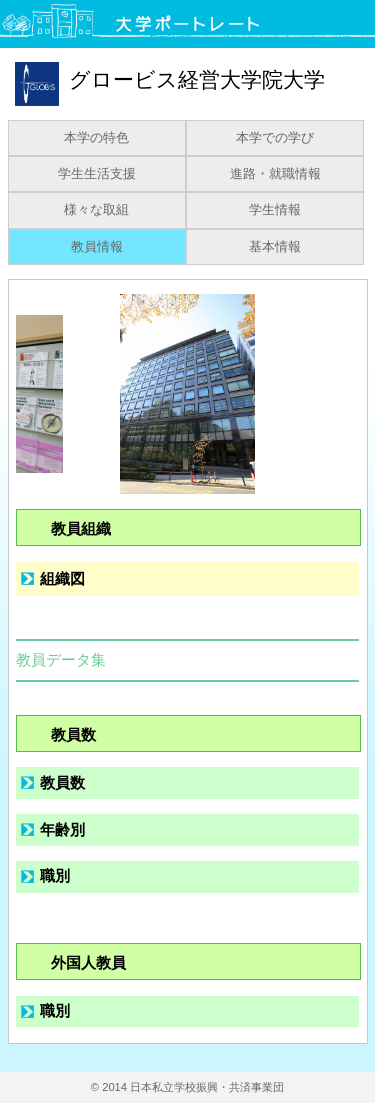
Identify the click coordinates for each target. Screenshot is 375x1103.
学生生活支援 (97, 174)
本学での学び (275, 138)
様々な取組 (96, 210)
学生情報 (275, 210)
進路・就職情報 (275, 174)
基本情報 (275, 247)
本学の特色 (96, 138)
